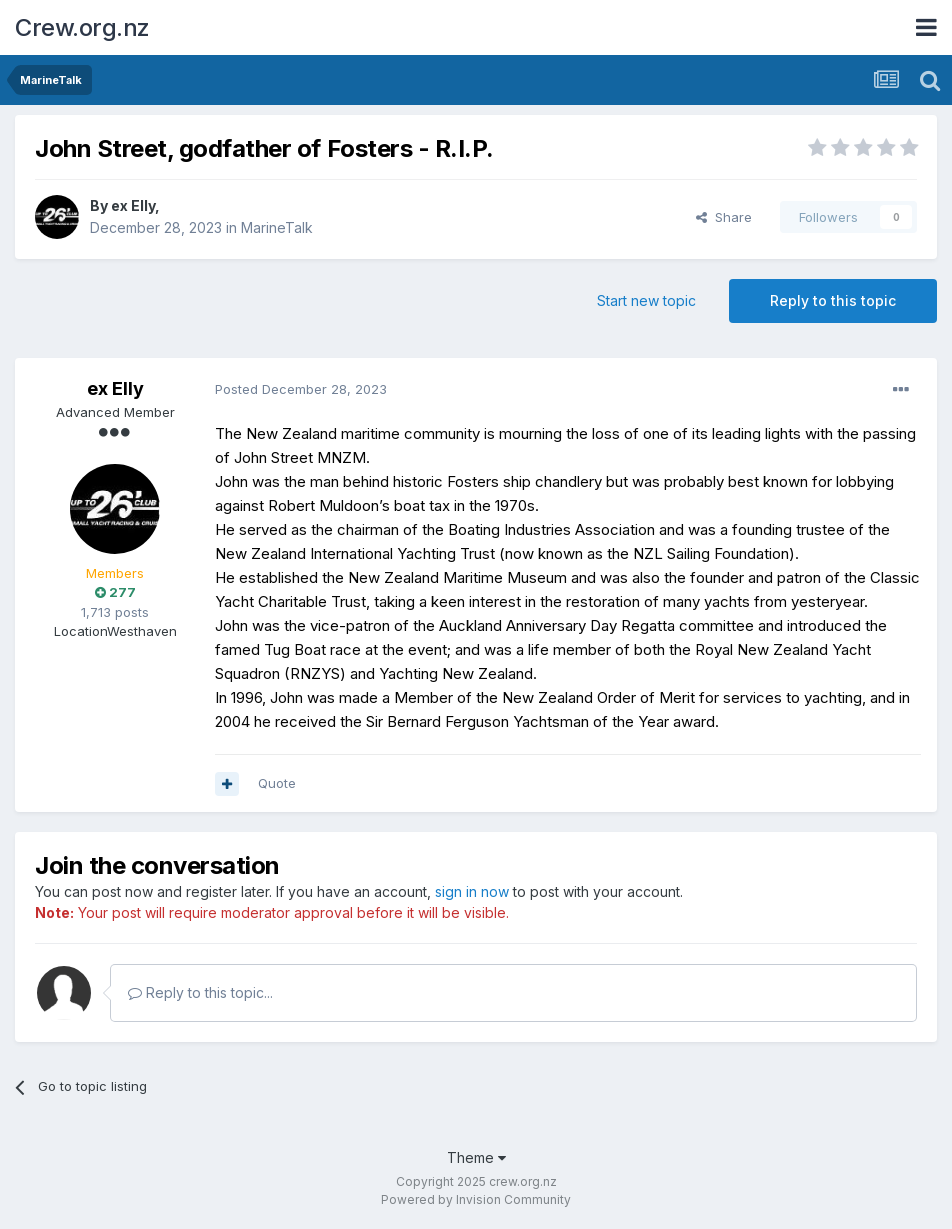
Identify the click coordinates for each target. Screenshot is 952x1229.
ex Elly (133, 205)
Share (724, 217)
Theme (476, 1157)
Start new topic (646, 300)
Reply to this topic (833, 300)
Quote (277, 783)
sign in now (472, 891)
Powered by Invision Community (476, 1199)
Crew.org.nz (82, 27)
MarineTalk (277, 227)
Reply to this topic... (200, 992)
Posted (301, 389)
